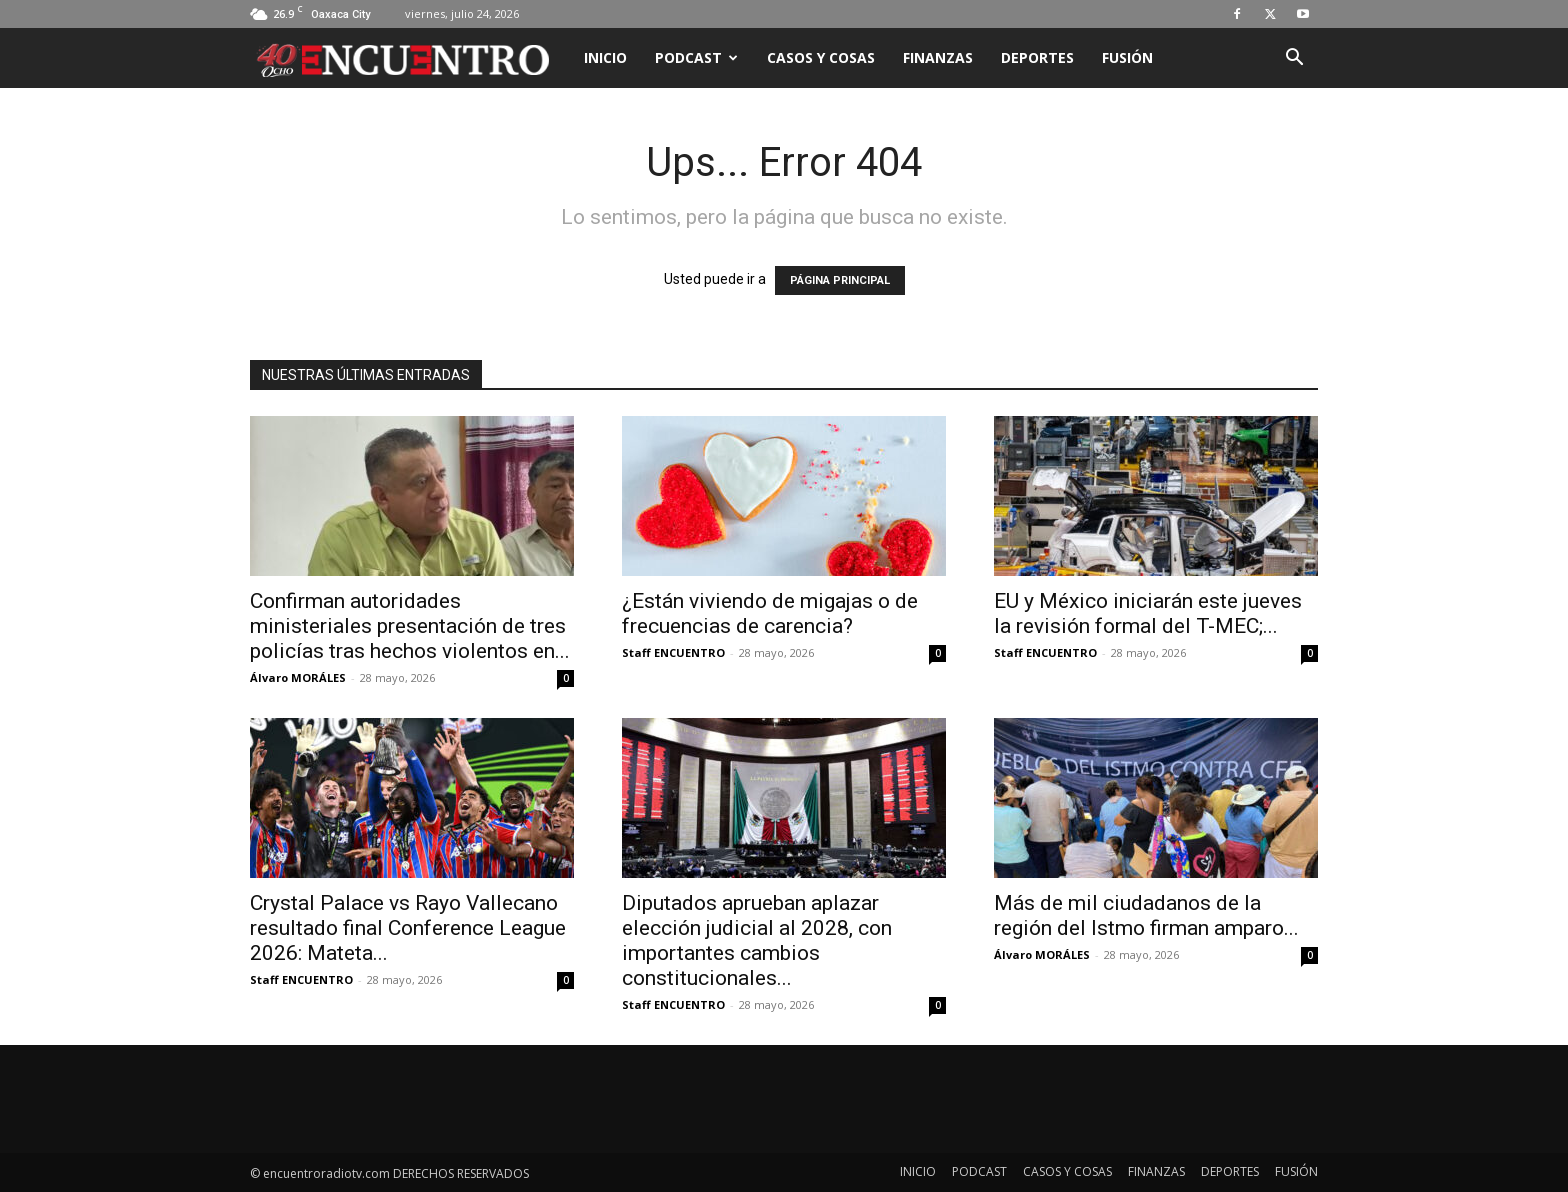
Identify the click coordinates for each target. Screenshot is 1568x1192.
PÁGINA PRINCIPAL (840, 280)
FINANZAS (938, 57)
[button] (1294, 59)
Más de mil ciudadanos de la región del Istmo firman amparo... (1146, 915)
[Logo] (410, 58)
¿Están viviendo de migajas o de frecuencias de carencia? (770, 613)
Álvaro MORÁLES (298, 677)
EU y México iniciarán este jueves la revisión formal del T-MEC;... (1148, 613)
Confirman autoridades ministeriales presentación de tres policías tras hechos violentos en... (410, 626)
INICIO (605, 57)
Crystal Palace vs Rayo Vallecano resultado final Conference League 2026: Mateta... (408, 928)
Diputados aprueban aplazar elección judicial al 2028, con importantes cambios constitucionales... (757, 940)
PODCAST (696, 57)
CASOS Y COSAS (821, 57)
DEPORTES (1037, 57)
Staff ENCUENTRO (673, 652)
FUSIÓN (1127, 57)
